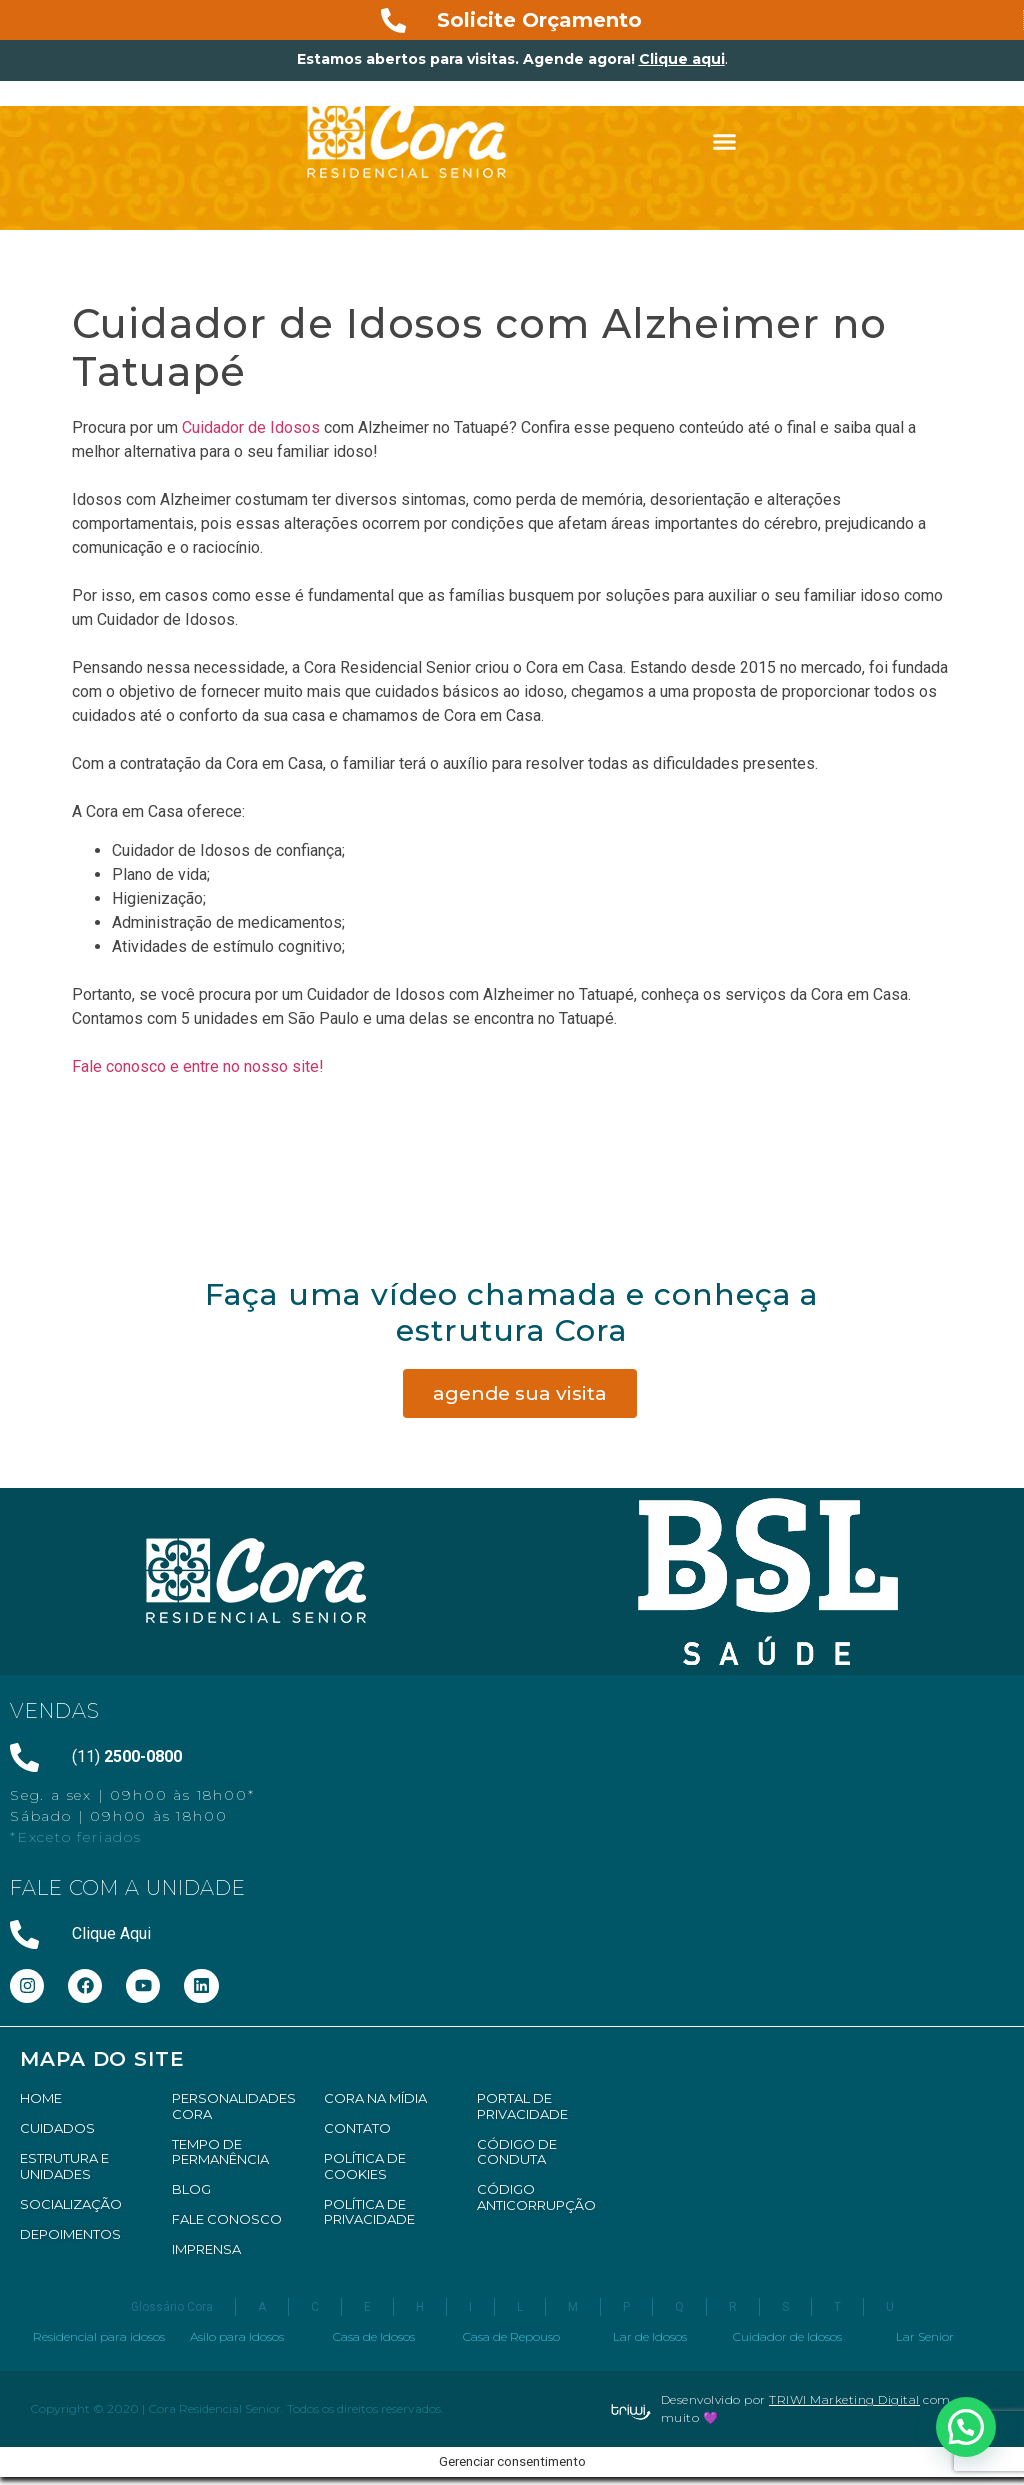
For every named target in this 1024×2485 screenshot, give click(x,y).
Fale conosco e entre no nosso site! (200, 1066)
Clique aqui (682, 59)
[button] (725, 142)
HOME (41, 2098)
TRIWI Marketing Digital (844, 2399)
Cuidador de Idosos (251, 427)
